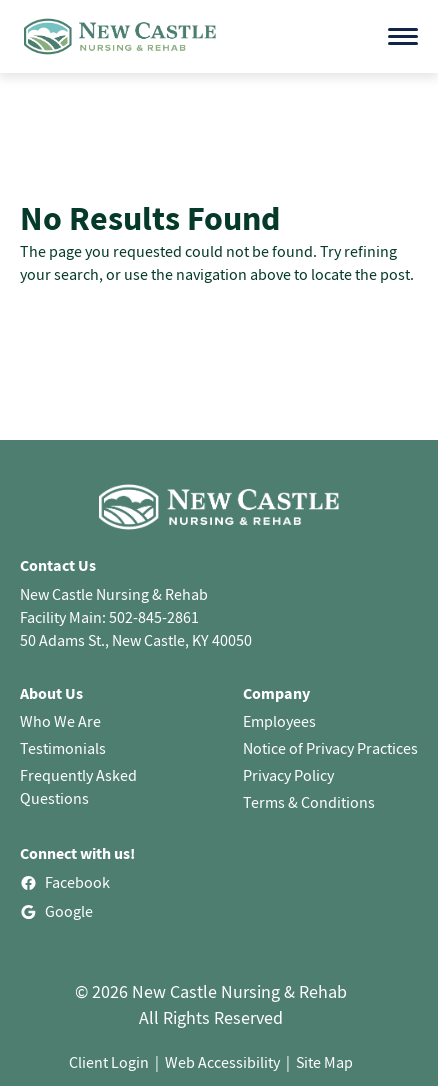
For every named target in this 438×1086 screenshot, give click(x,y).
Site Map (324, 1062)
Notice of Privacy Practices (330, 748)
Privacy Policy (288, 775)
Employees (279, 721)
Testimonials (63, 748)
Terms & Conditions (309, 802)
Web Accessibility (222, 1062)
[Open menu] (403, 36)
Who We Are (60, 721)
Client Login (109, 1062)
